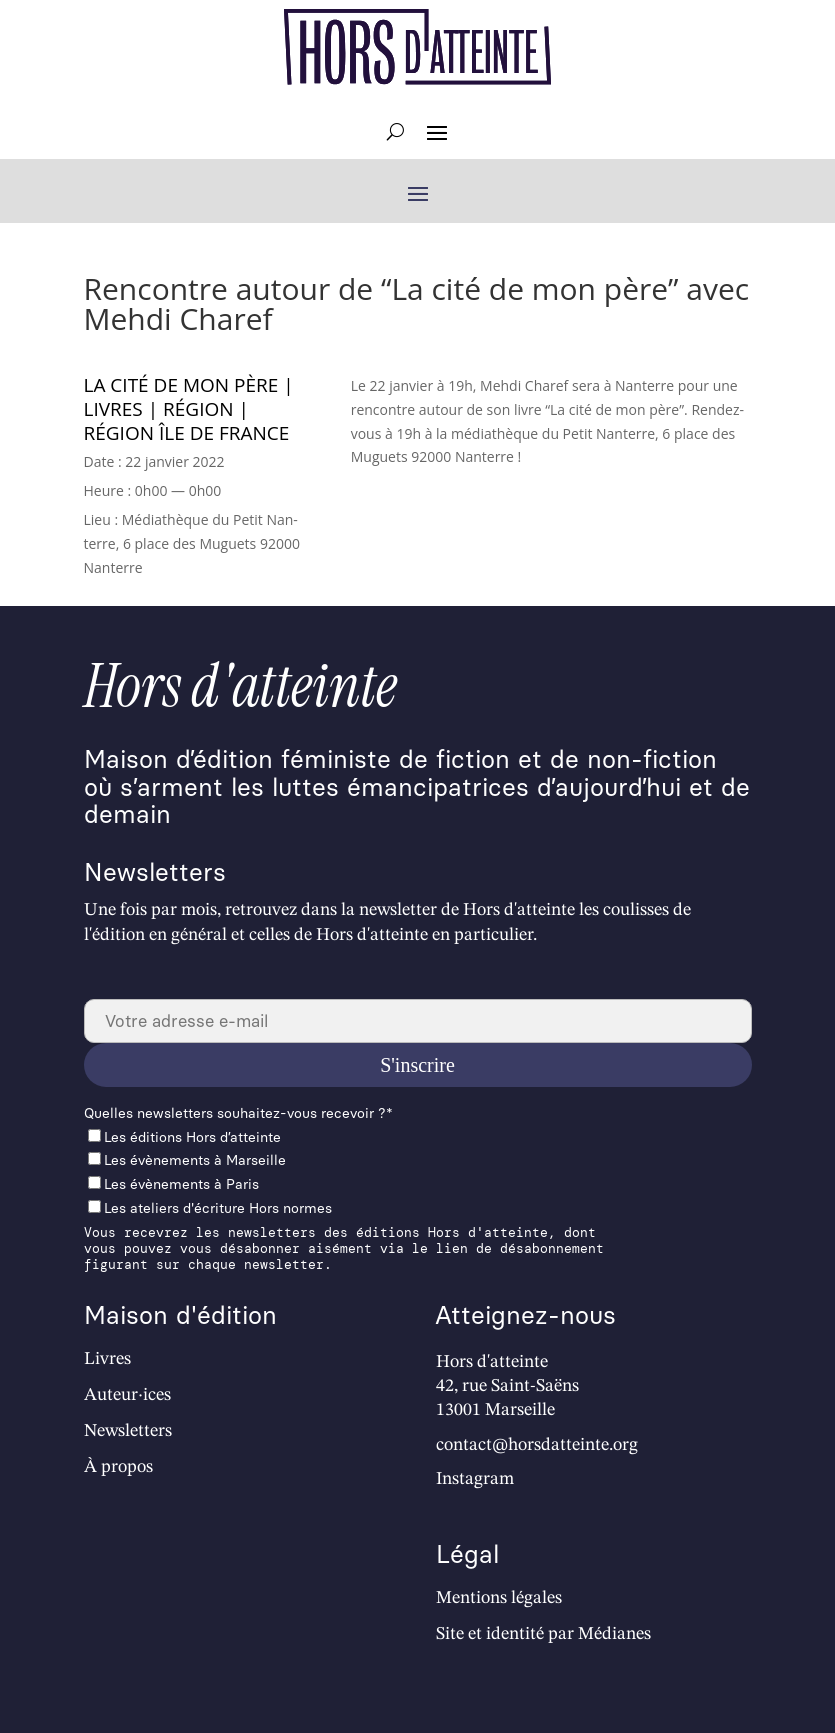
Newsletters (128, 1431)
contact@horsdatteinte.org (537, 1445)
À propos (118, 1467)
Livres (107, 1359)
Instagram (475, 1479)
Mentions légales (499, 1598)
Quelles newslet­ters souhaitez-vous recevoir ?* (238, 1113)
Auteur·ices (127, 1395)
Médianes (614, 1634)
